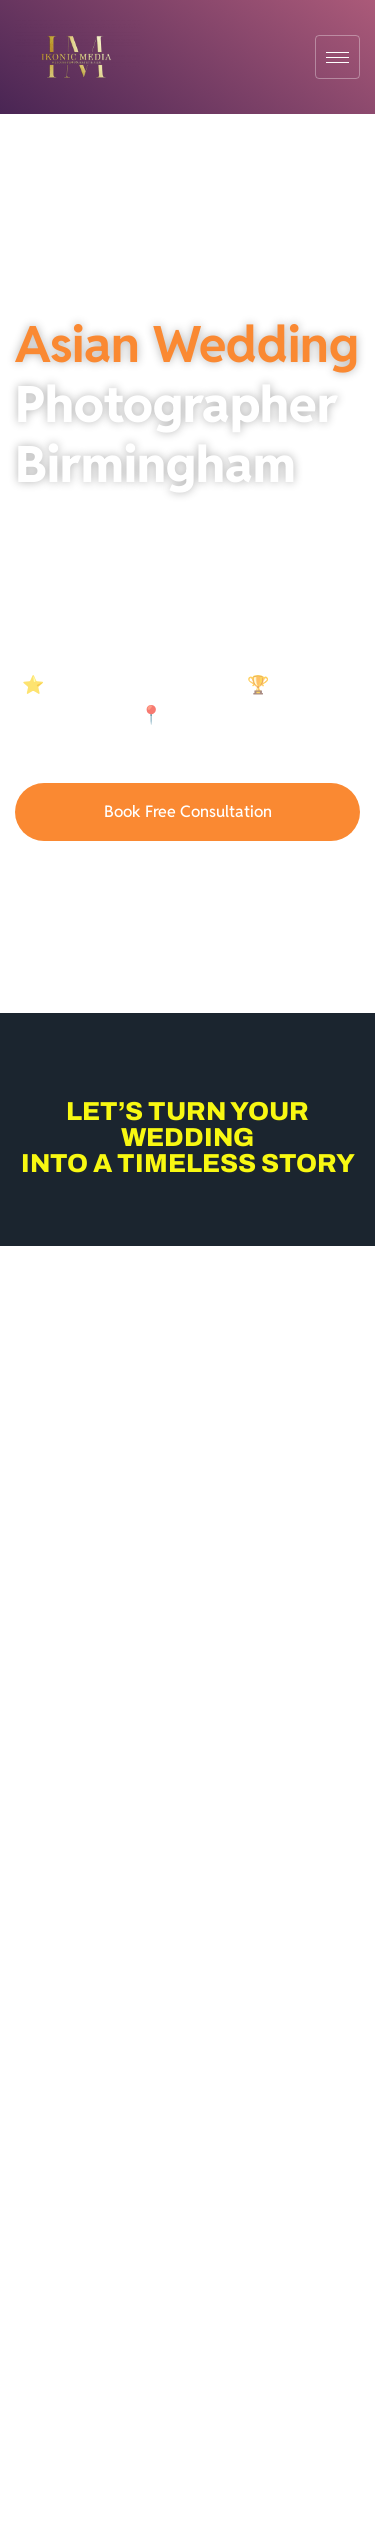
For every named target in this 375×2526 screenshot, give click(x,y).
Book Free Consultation (188, 811)
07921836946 (188, 876)
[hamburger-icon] (337, 57)
